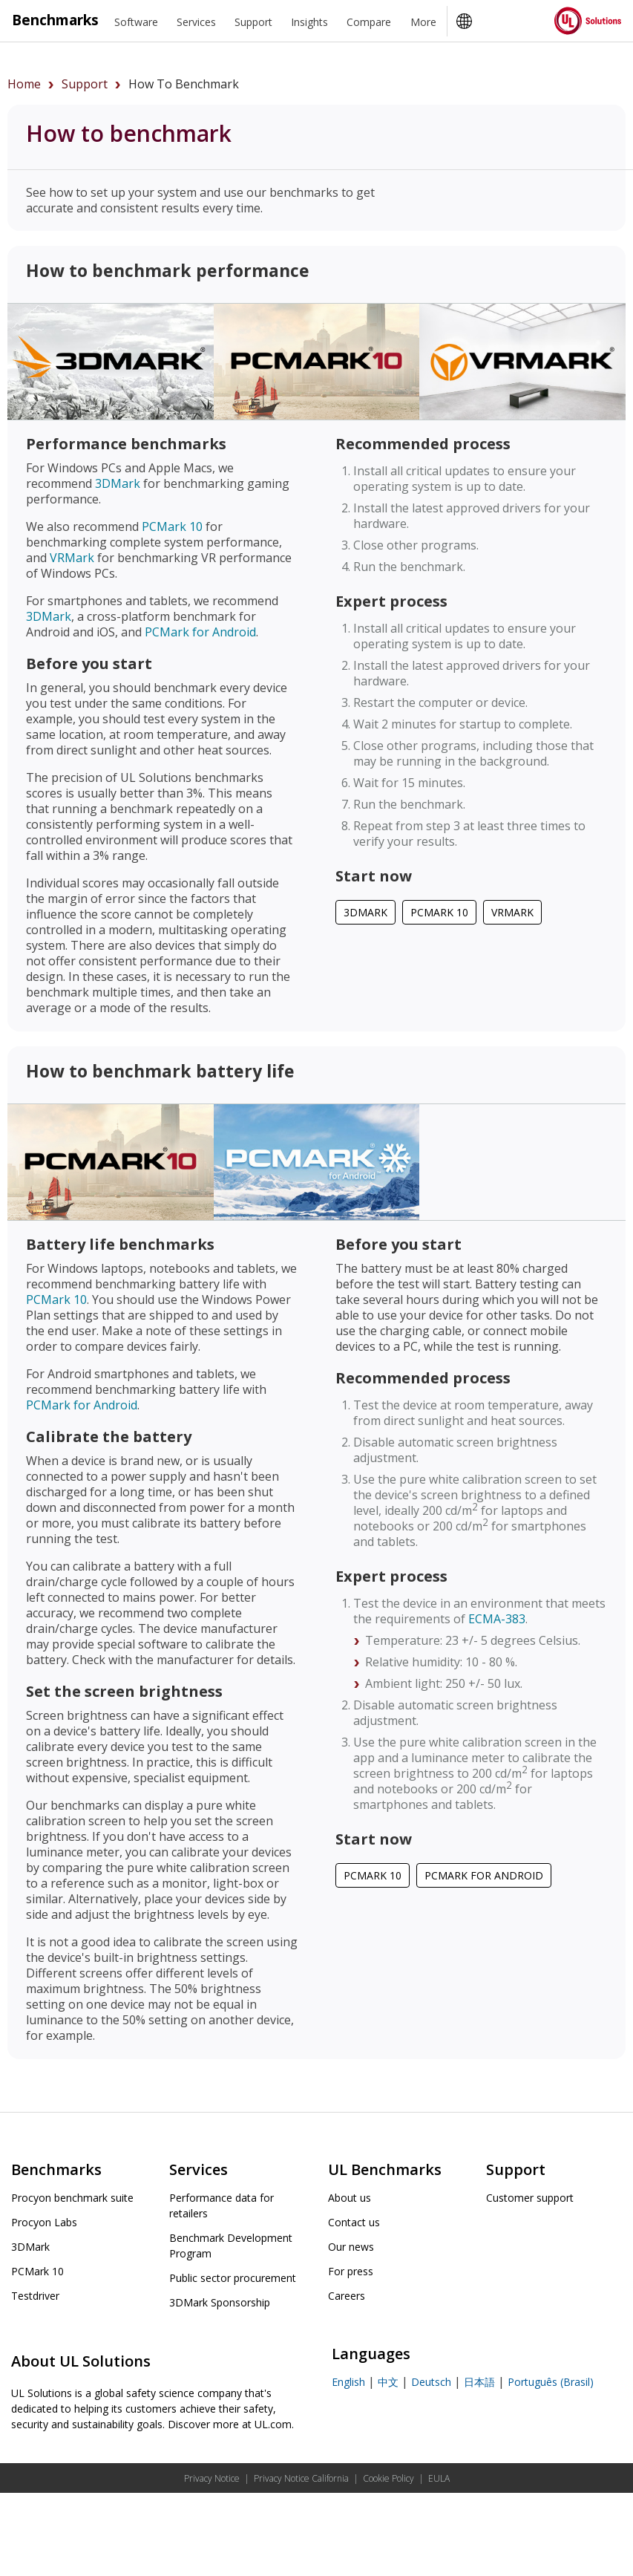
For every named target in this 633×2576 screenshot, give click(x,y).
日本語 (479, 2382)
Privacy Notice (212, 2478)
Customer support (530, 2198)
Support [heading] (253, 22)
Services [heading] (196, 22)
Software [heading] (136, 22)
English (348, 2382)
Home (24, 84)
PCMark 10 (172, 526)
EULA (439, 2478)
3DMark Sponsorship (219, 2302)
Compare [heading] (369, 22)
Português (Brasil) (551, 2382)
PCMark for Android (200, 632)
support (85, 84)
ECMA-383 (496, 1619)
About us (349, 2198)
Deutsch (431, 2382)
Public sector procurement (232, 2278)
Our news (351, 2247)
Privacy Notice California (301, 2478)
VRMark (72, 558)
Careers (346, 2296)
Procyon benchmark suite (72, 2198)
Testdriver (35, 2296)
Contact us (354, 2222)
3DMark (117, 483)
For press (350, 2271)
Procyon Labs (44, 2222)
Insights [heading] (309, 22)
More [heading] (423, 22)
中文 (388, 2382)
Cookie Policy (388, 2478)
